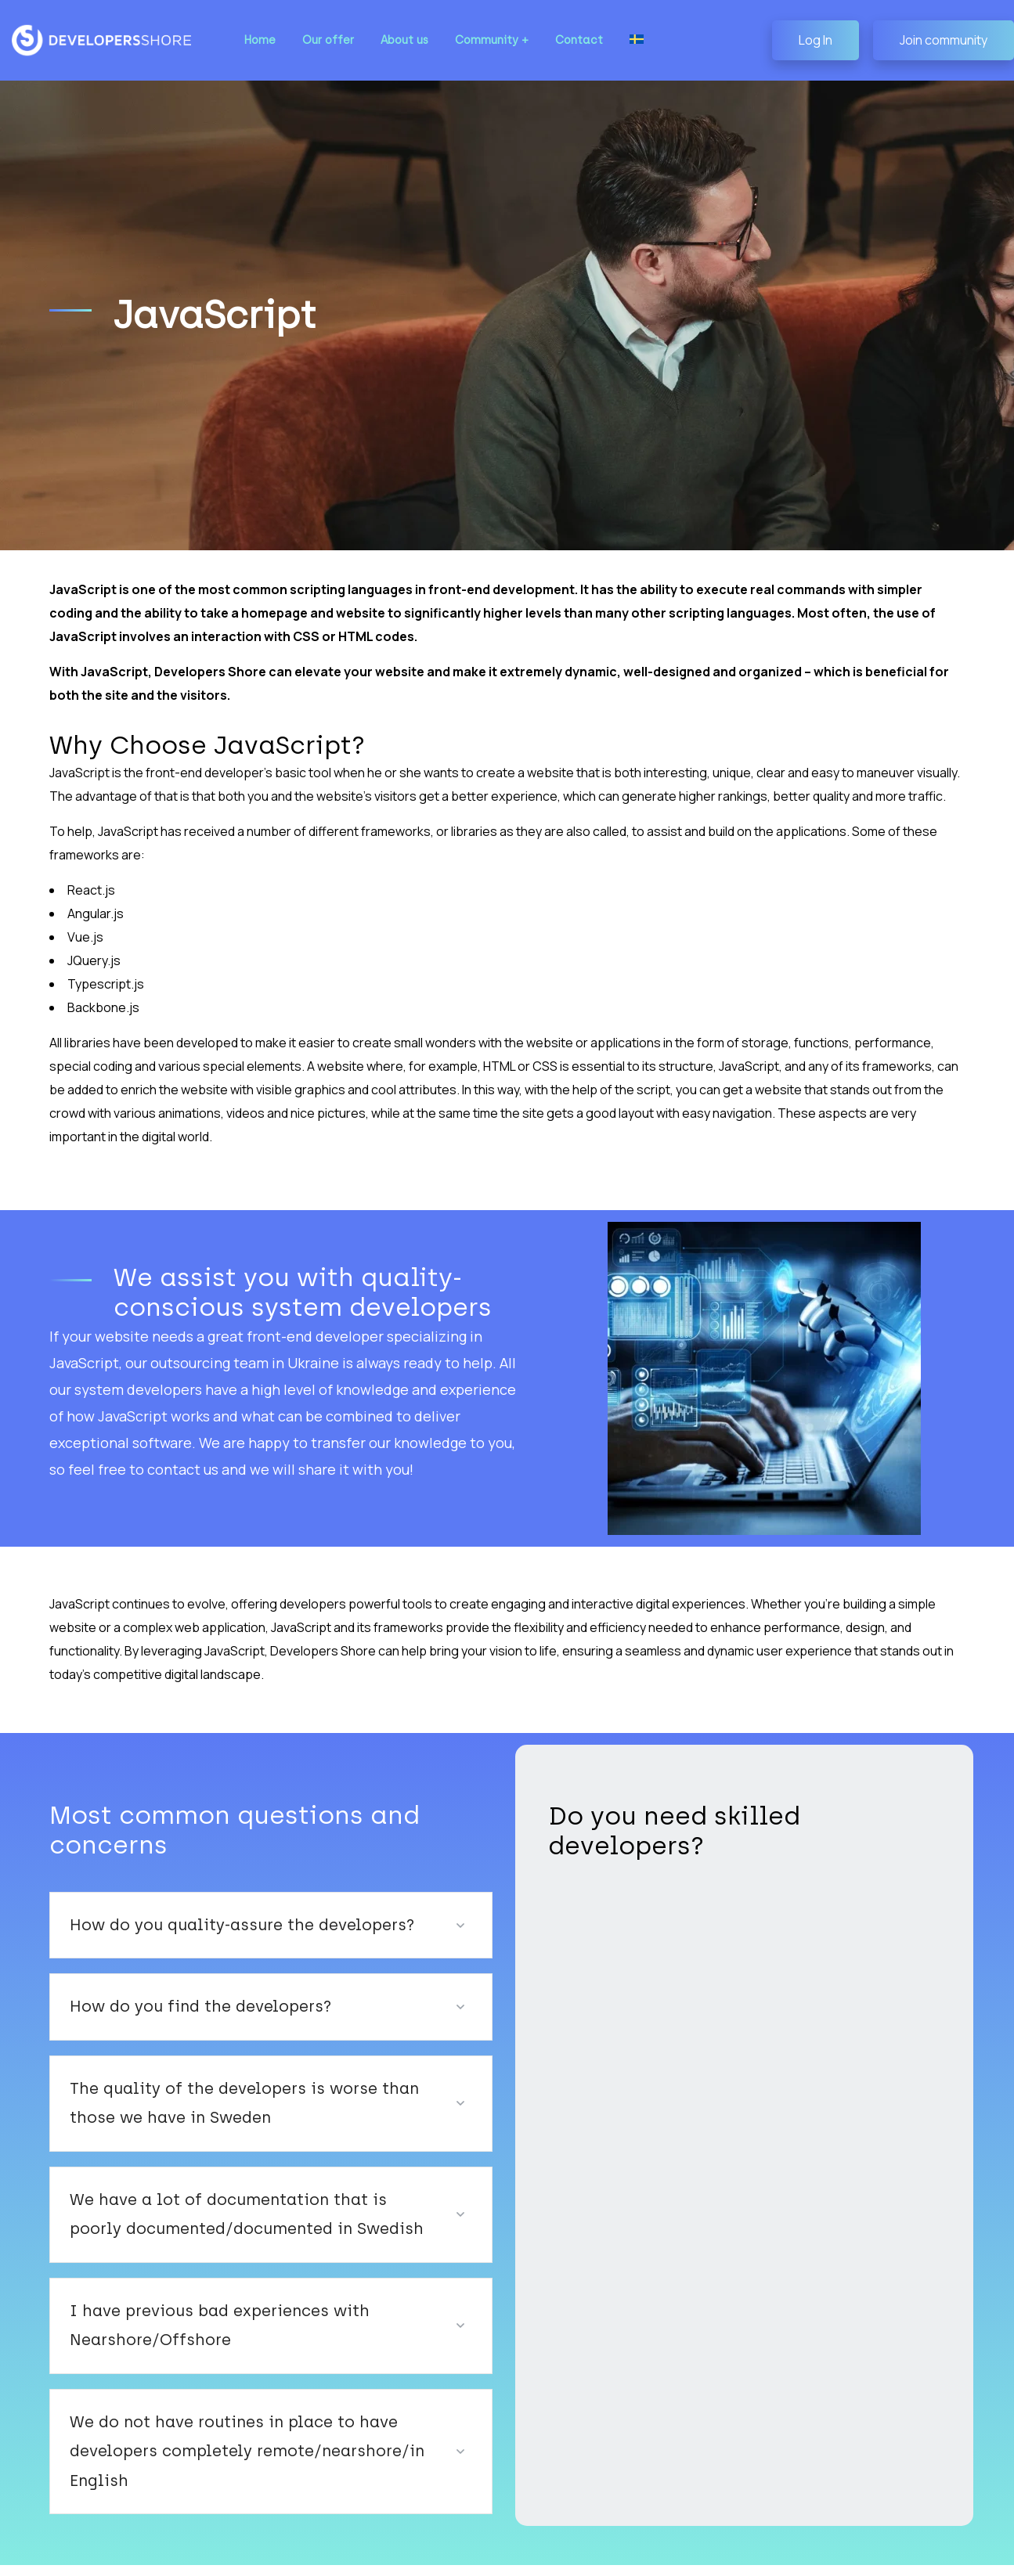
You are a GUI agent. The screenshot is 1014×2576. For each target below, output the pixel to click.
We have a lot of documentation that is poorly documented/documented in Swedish (226, 2183)
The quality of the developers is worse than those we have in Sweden (252, 2072)
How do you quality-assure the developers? (220, 1894)
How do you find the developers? (184, 1976)
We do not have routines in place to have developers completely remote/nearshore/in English (252, 2406)
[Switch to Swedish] (619, 40)
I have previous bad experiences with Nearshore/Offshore (198, 2295)
